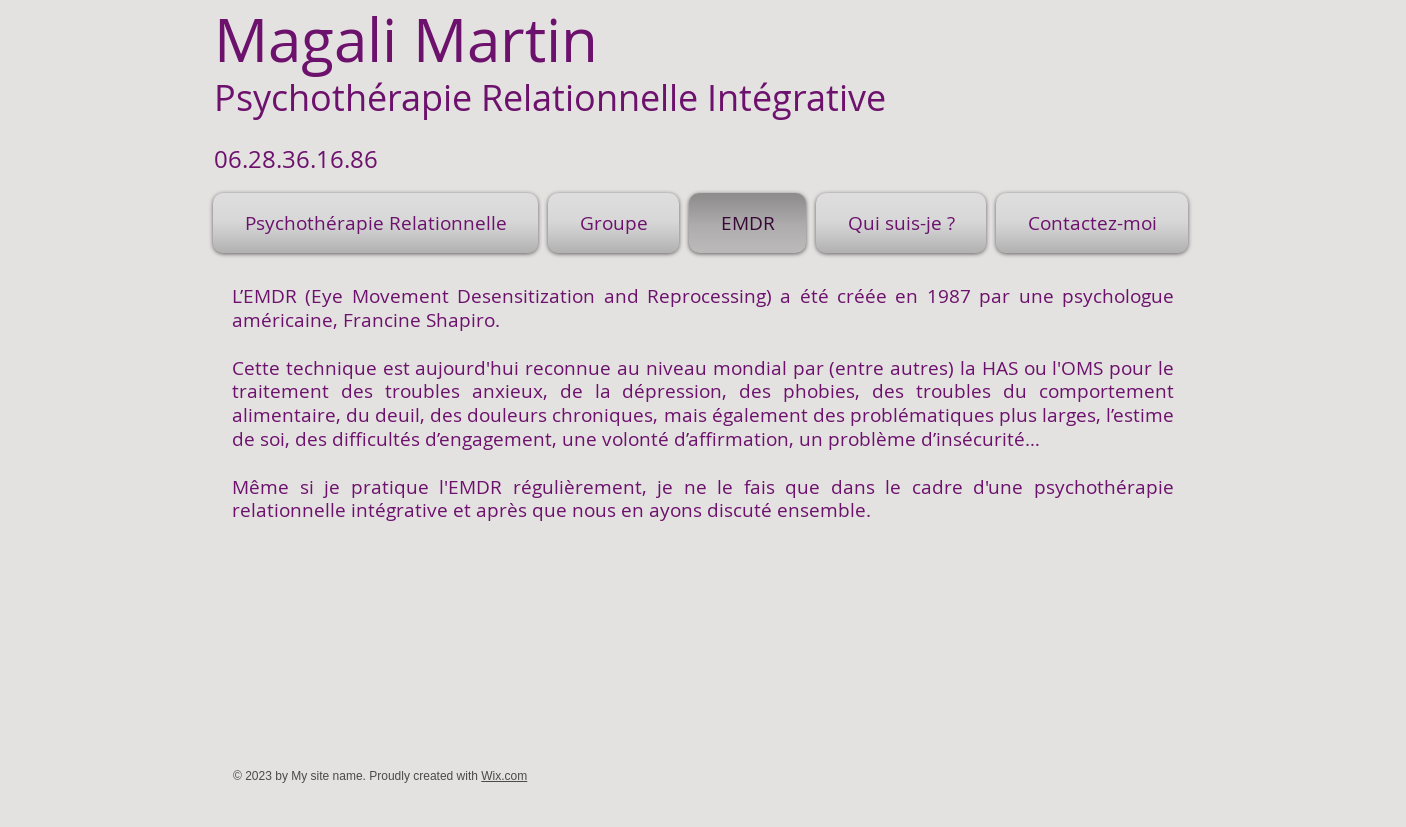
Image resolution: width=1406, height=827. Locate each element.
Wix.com (504, 776)
